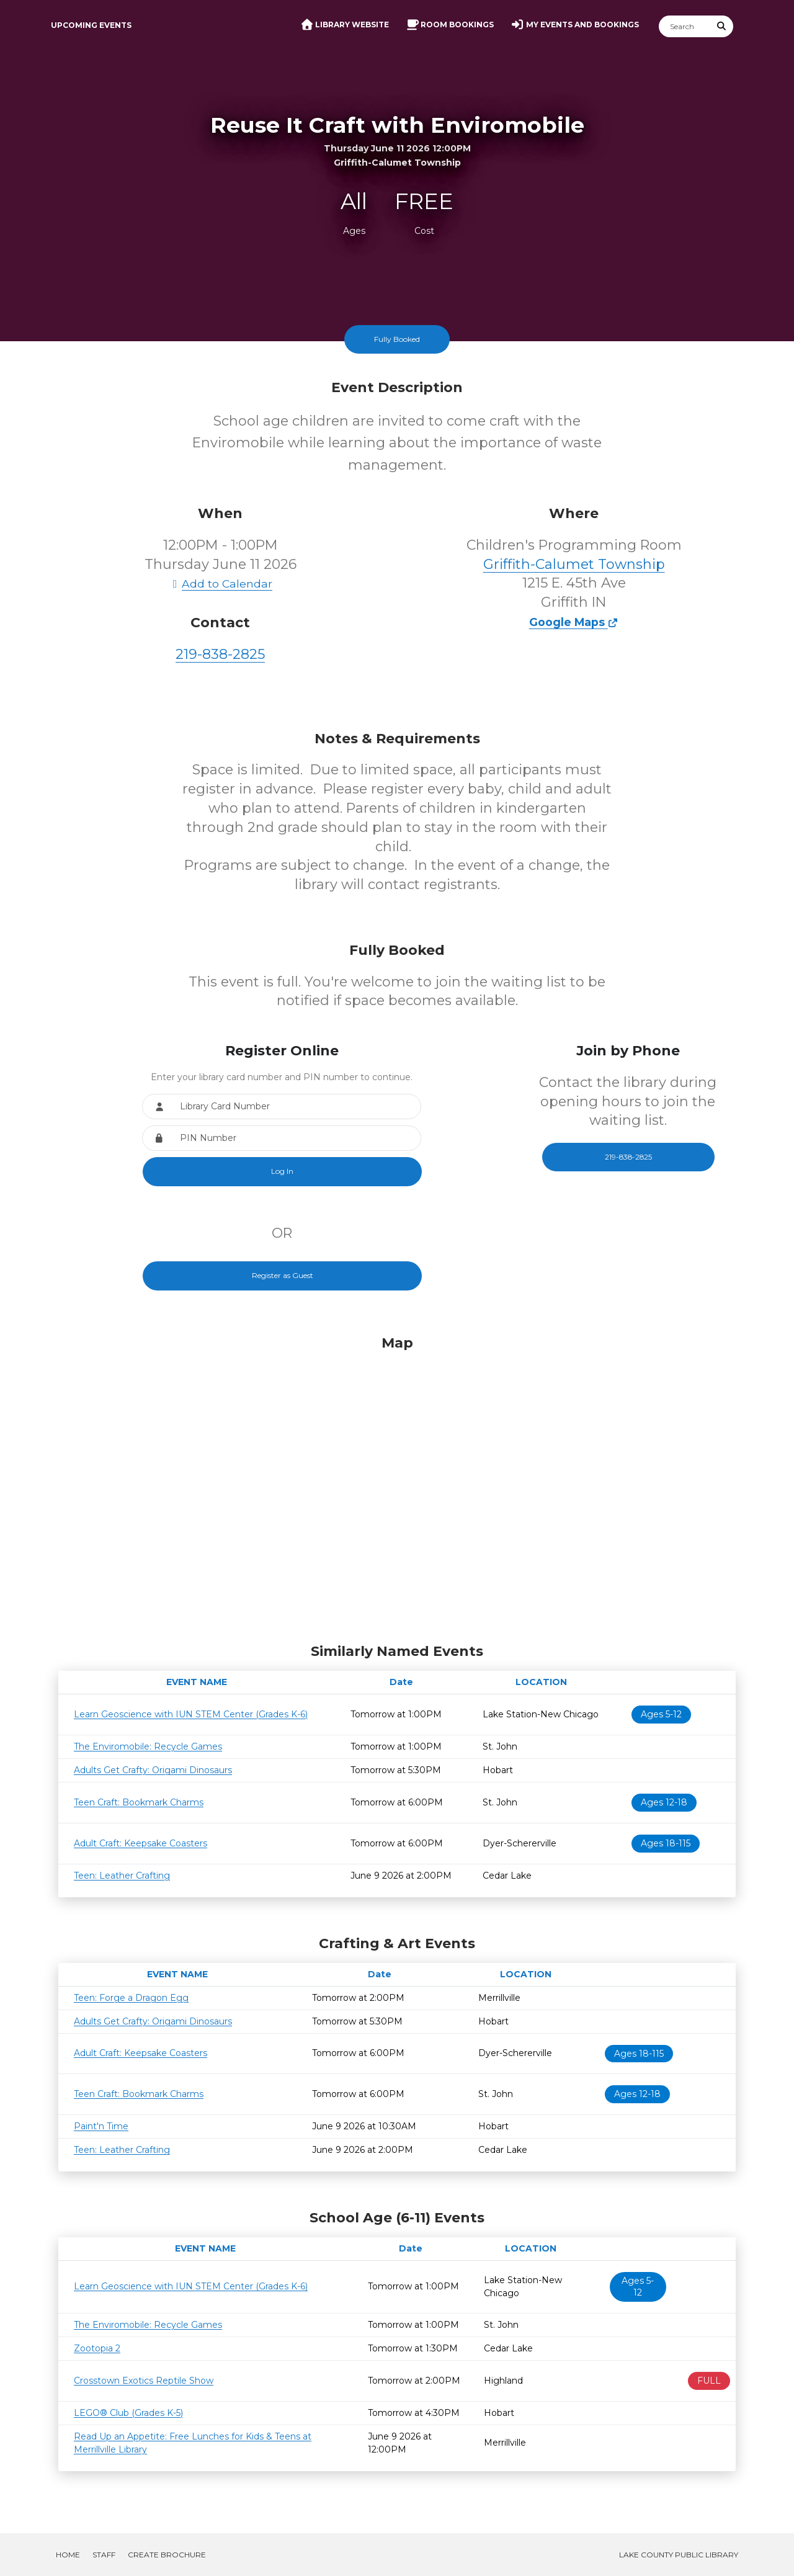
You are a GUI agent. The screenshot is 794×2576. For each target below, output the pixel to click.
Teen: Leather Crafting (122, 1875)
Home (68, 2554)
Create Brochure (167, 2554)
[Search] (685, 26)
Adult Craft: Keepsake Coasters (140, 1843)
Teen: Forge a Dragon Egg (131, 1997)
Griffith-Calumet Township (574, 564)
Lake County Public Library (678, 2554)
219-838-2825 (220, 654)
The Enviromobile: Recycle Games (148, 1746)
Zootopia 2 (97, 2348)
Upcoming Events (91, 25)
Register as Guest (282, 1275)
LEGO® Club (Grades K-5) (128, 2412)
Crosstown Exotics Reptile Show (143, 2380)
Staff (103, 2554)
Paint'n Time (101, 2126)
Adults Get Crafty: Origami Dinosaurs (153, 1770)
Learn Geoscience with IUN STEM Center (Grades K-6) (191, 1714)
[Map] (397, 1486)
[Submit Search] (722, 26)
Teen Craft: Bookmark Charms (138, 1802)
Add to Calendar (220, 583)
